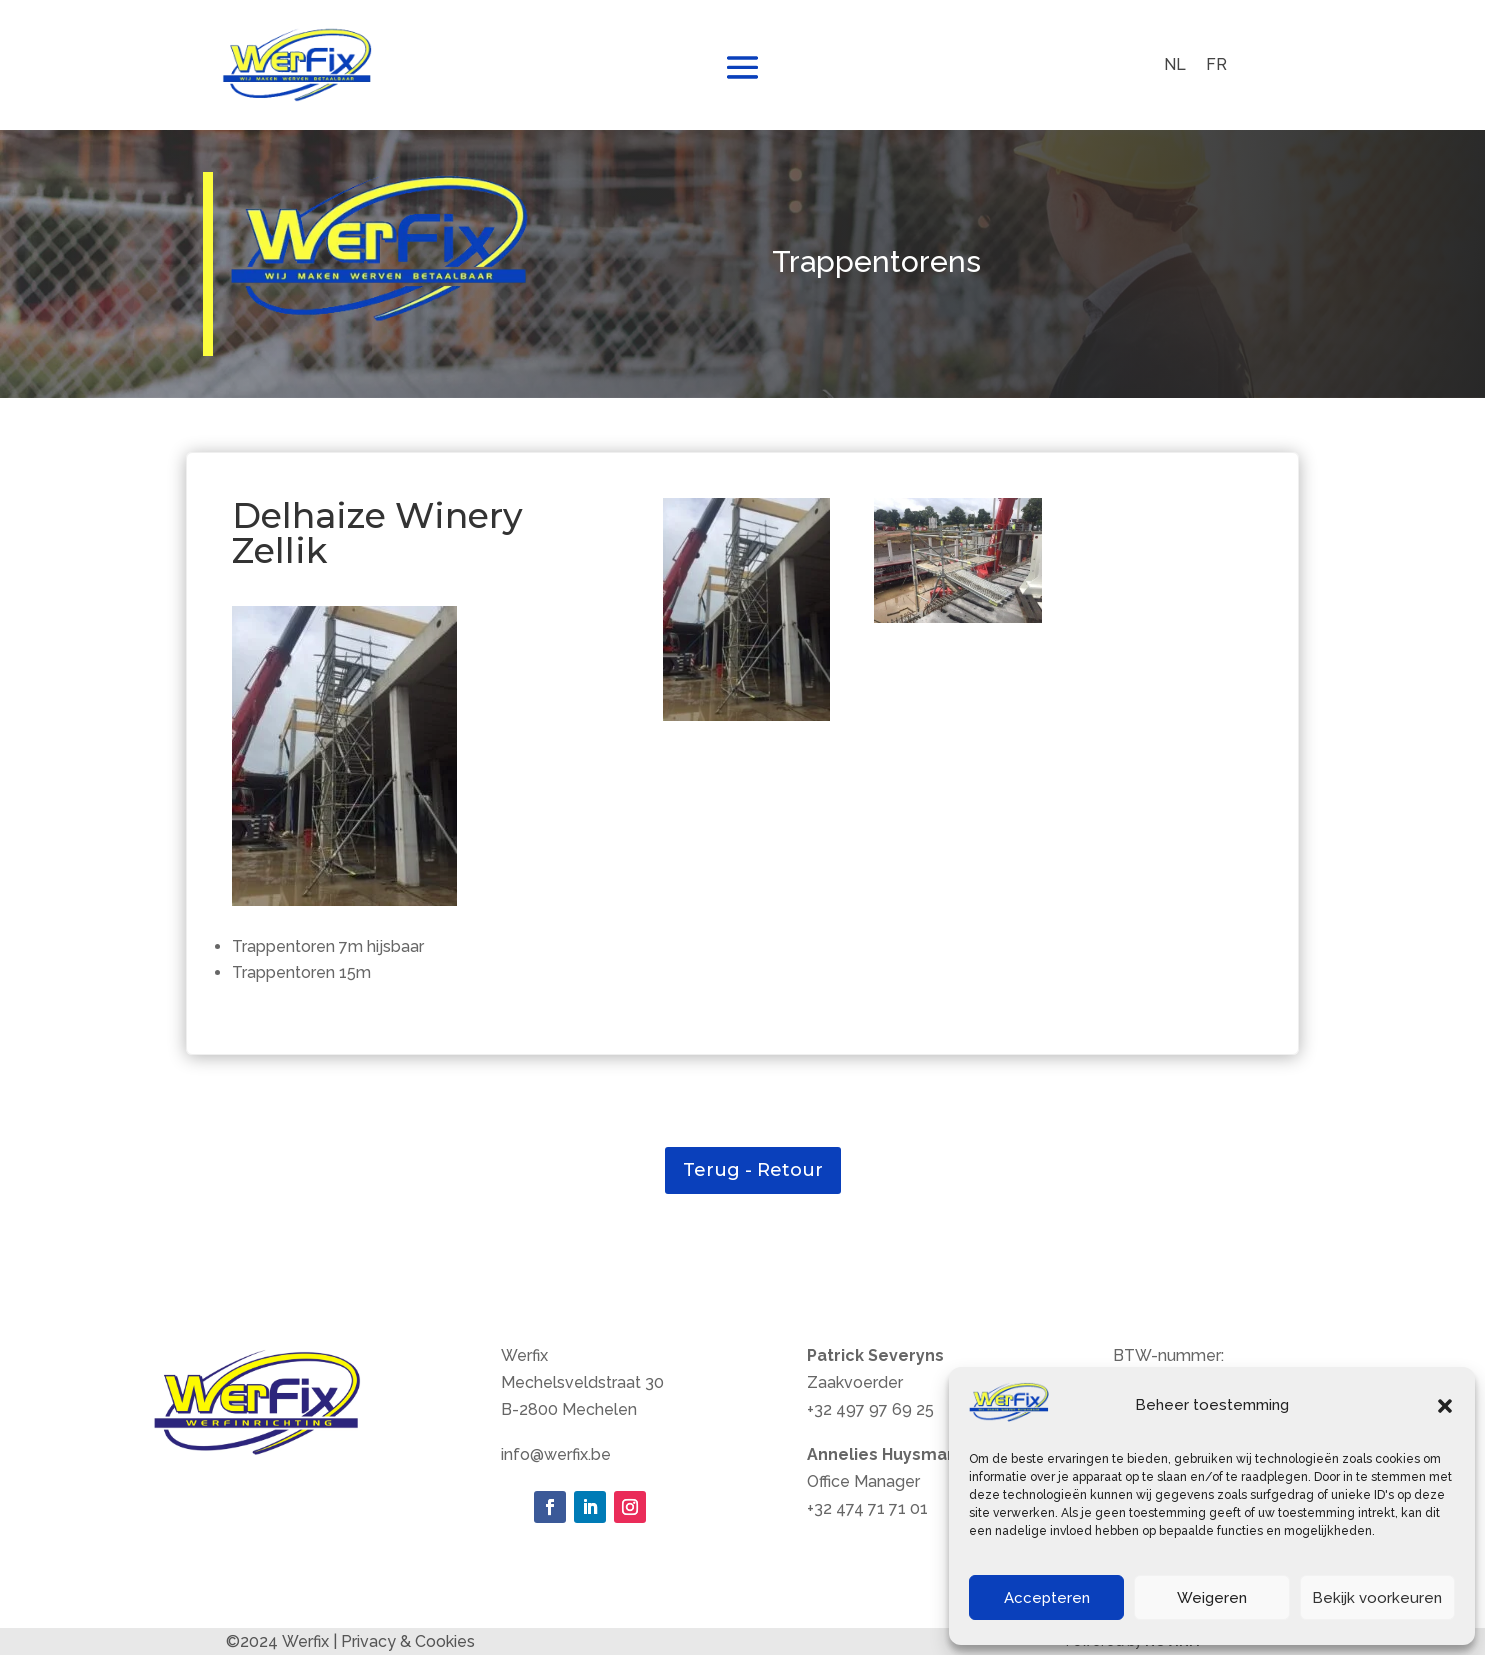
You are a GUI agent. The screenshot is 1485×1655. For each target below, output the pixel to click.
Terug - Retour (753, 1170)
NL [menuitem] (1175, 64)
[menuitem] (1175, 65)
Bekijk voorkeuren (1377, 1598)
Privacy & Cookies (408, 1641)
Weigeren (1212, 1598)
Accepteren (1047, 1598)
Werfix (305, 1641)
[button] (1445, 1406)
